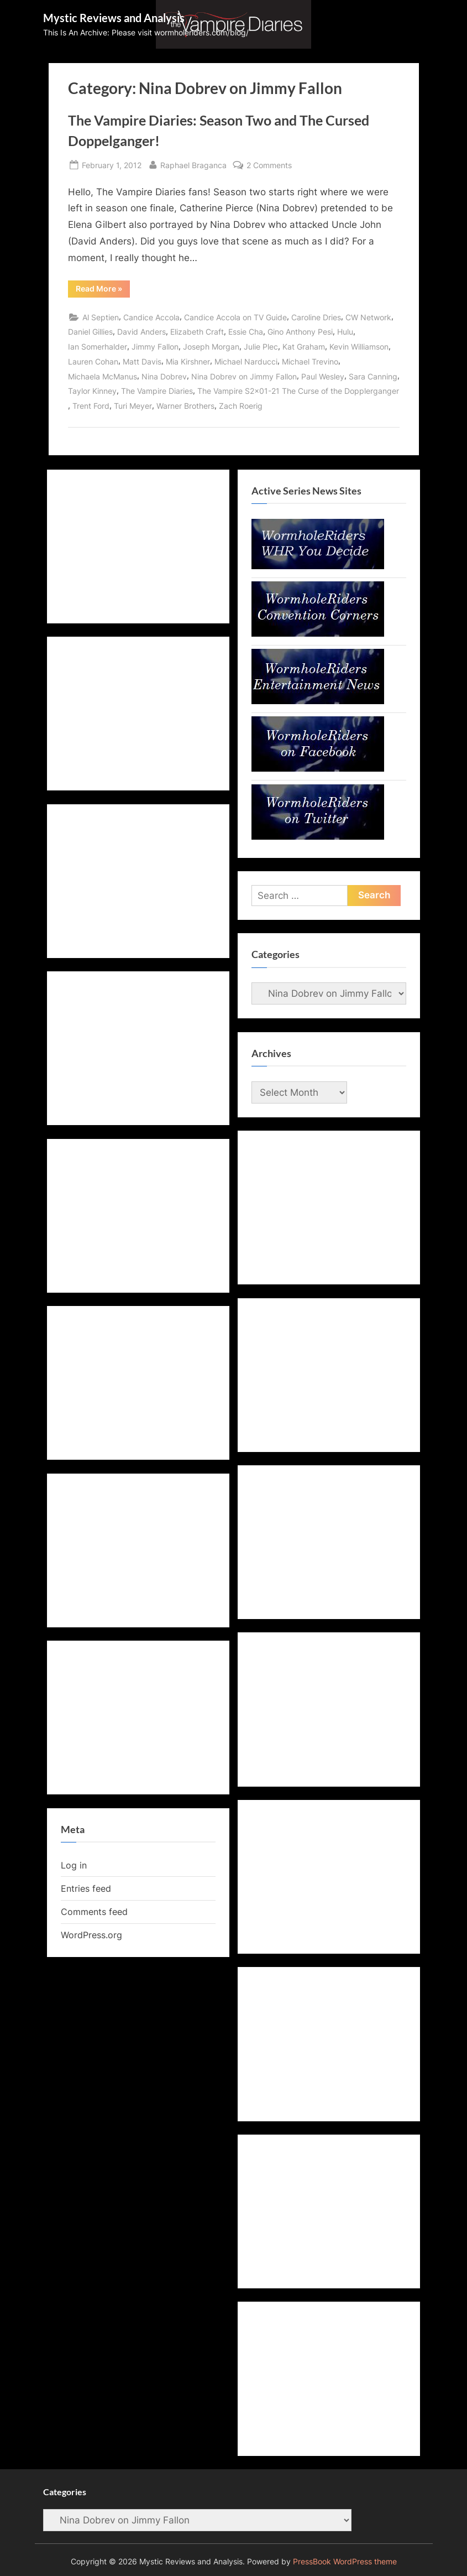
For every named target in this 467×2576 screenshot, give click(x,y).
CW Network (368, 317)
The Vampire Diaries (157, 390)
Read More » (103, 290)
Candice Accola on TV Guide (235, 317)
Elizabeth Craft (197, 331)
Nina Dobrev (164, 376)
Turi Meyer (133, 405)
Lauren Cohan (93, 361)
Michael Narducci (245, 361)
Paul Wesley (322, 376)
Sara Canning (373, 376)
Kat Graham (303, 346)
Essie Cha (245, 331)
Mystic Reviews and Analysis (114, 17)
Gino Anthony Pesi (300, 331)
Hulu (345, 331)
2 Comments (269, 165)
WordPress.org (91, 1934)
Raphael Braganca (193, 164)
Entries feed (86, 1888)
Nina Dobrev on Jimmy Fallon (244, 376)
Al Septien (100, 317)
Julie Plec (261, 346)
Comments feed (94, 1911)
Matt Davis (142, 361)
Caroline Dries (316, 317)
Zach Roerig (241, 405)
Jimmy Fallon (155, 346)
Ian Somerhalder (97, 346)
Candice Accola (151, 317)
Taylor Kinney (92, 390)
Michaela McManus (102, 376)
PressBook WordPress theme (345, 2561)
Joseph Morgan (211, 346)
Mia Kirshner (188, 361)
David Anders (141, 331)
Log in (74, 1865)
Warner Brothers (185, 405)
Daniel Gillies (90, 331)
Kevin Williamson (359, 346)
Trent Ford (90, 405)
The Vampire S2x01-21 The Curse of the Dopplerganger (298, 390)
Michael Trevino (310, 361)
